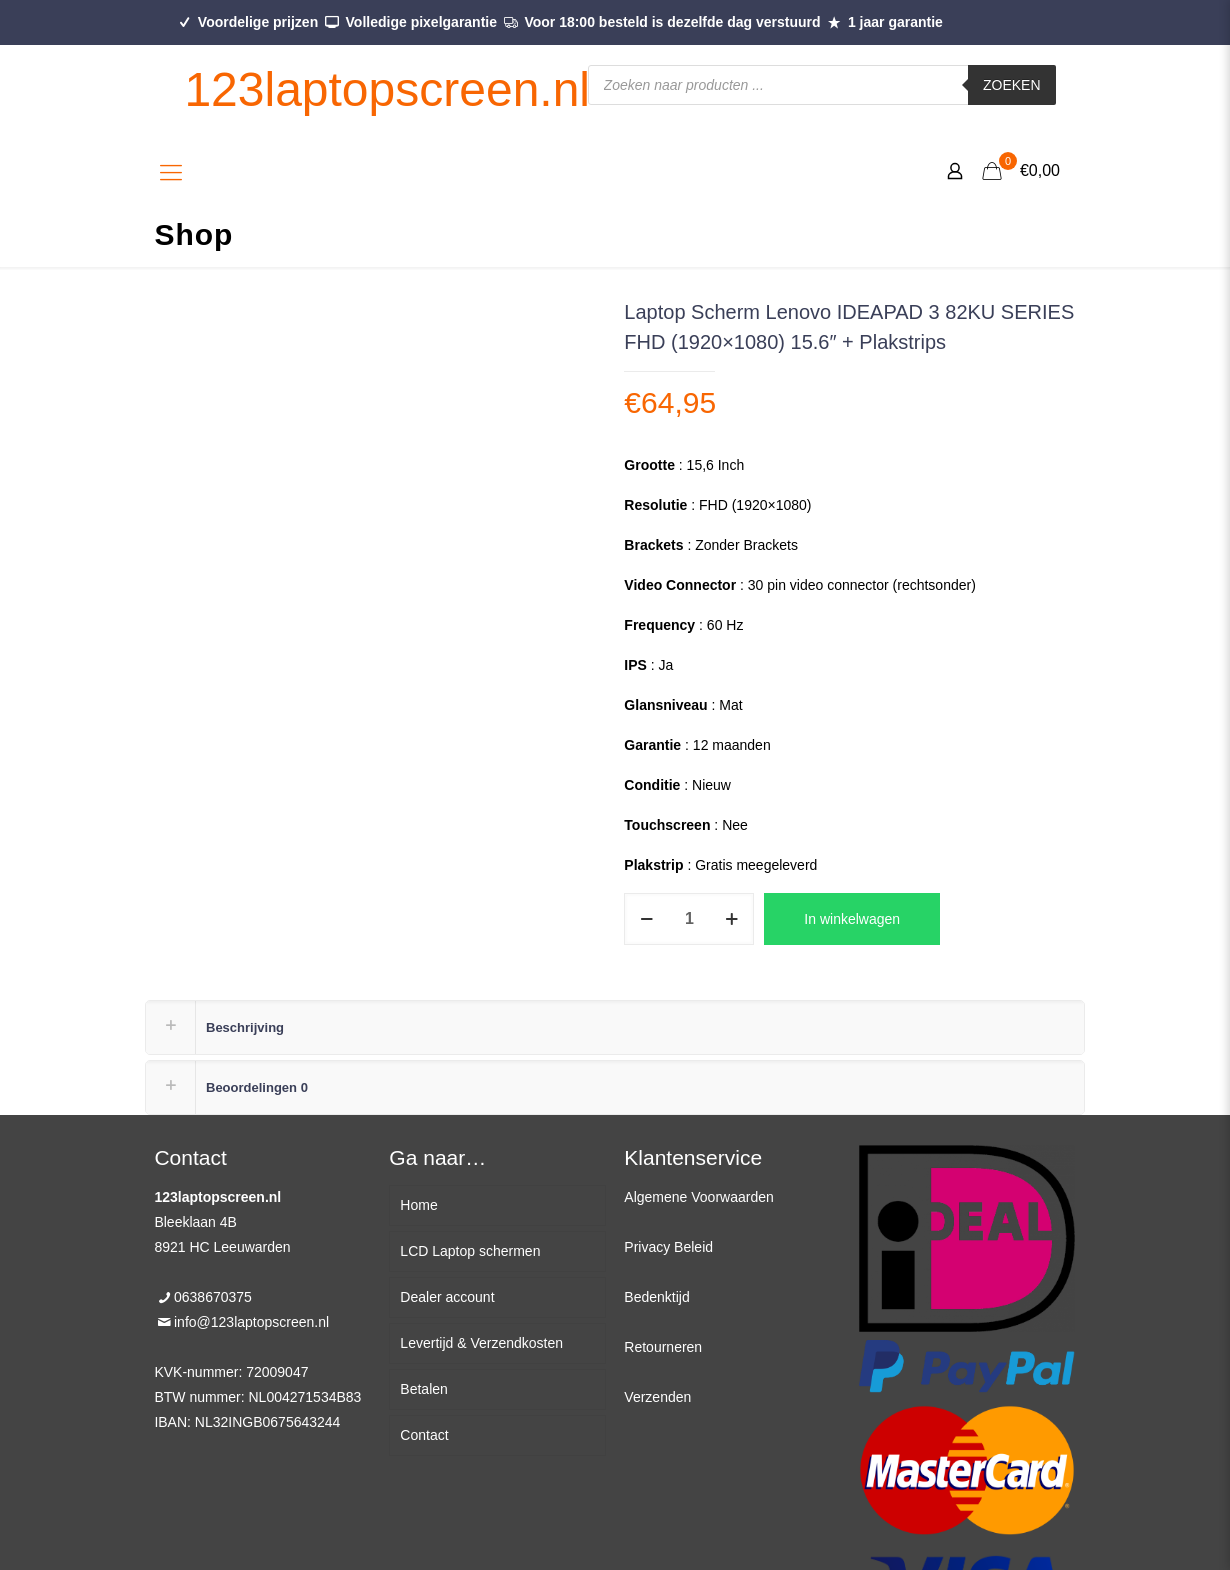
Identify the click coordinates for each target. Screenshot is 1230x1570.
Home (418, 1205)
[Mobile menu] (171, 173)
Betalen (423, 1389)
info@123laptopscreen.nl (251, 1322)
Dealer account (447, 1297)
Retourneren (663, 1347)
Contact (424, 1435)
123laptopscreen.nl (387, 89)
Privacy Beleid (668, 1247)
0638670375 (213, 1297)
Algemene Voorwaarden (698, 1197)
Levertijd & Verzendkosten (481, 1343)
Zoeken (1012, 85)
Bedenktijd (656, 1297)
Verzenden (657, 1397)
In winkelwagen (852, 919)
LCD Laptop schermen (470, 1251)
